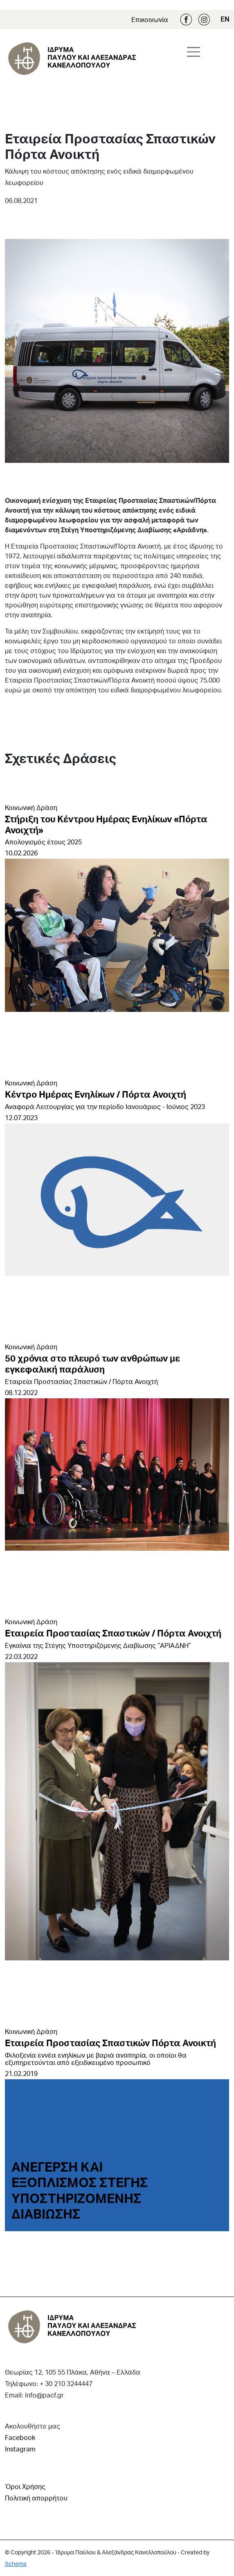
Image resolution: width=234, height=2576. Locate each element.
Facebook (186, 19)
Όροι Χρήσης (25, 2486)
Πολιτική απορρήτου (36, 2497)
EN (224, 19)
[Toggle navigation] (193, 52)
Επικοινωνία (149, 19)
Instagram (204, 19)
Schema (16, 2563)
